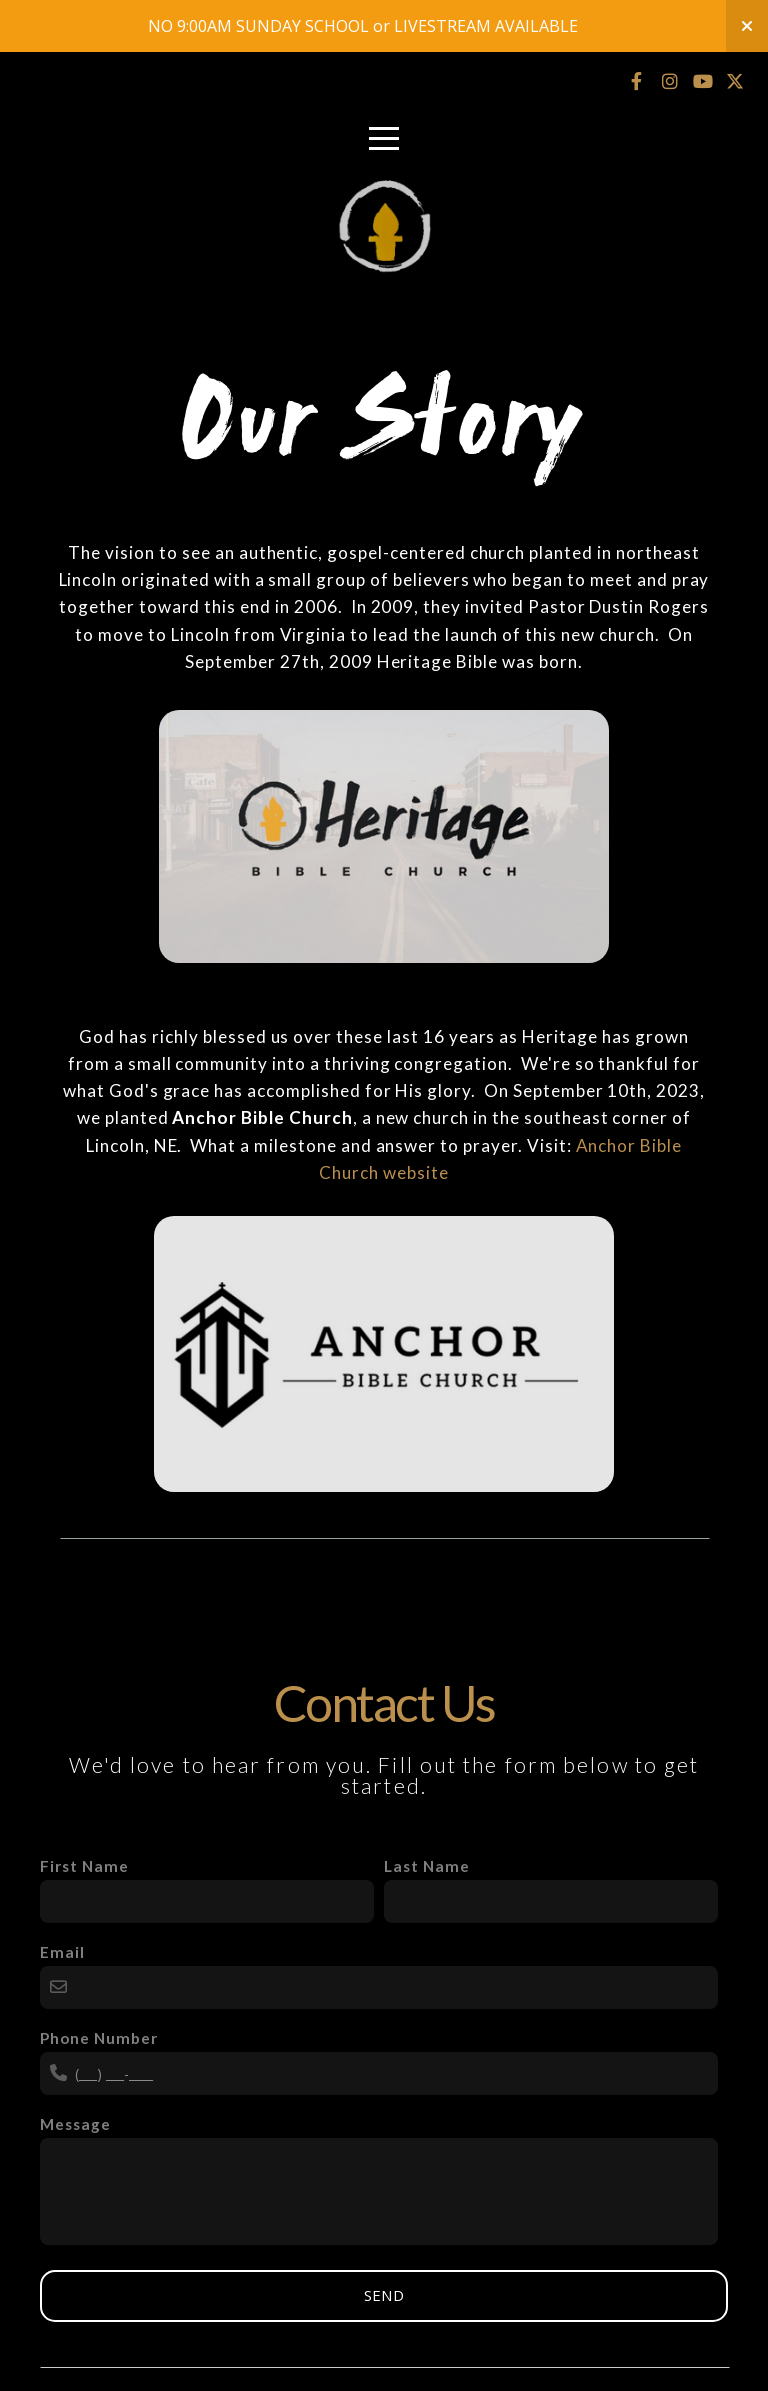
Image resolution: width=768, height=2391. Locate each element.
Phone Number (99, 2038)
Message (75, 2124)
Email (62, 1952)
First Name (84, 1866)
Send (384, 2295)
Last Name (427, 1866)
